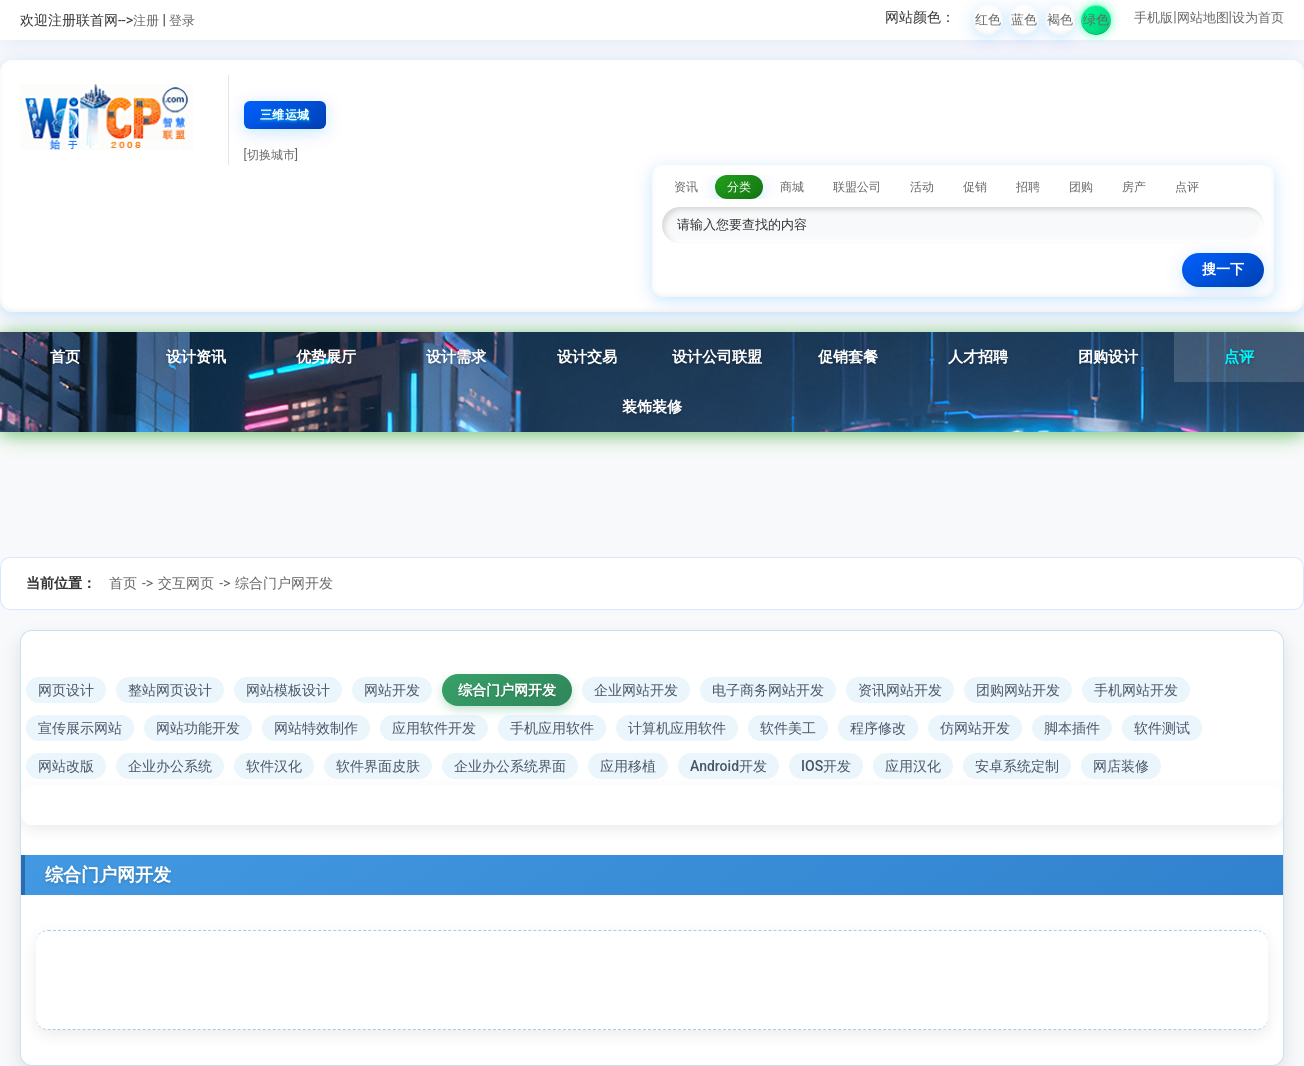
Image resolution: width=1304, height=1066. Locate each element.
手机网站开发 (1136, 690)
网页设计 (66, 690)
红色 (988, 19)
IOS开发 (826, 766)
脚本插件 (1072, 728)
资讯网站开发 (900, 690)
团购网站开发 (1018, 690)
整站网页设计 (170, 690)
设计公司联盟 (717, 357)
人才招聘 (978, 357)
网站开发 (392, 690)
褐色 (1060, 19)
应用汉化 (913, 766)
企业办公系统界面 (510, 766)
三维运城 (285, 115)
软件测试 (1162, 728)
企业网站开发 (636, 690)
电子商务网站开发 (768, 690)
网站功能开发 (198, 728)
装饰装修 (652, 407)
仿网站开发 (975, 728)
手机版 (1153, 17)
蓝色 (1024, 19)
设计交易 (587, 357)
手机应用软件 (552, 728)
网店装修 (1121, 766)
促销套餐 (848, 357)
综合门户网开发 (284, 583)
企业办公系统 (170, 766)
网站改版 (66, 766)
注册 (146, 20)
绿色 (1096, 19)
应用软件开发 (434, 728)
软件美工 (788, 728)
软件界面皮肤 (378, 766)
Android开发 (728, 766)
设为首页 (1258, 17)
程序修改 (878, 728)
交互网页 (186, 583)
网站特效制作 (316, 728)
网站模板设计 (288, 690)
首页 (65, 357)
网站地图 (1203, 17)
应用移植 (628, 766)
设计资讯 (196, 357)
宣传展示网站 (80, 728)
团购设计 (1108, 357)
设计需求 (456, 357)
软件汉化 (274, 766)
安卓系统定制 (1017, 766)
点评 (1239, 357)
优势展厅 (326, 357)
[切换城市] (271, 155)
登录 (182, 20)
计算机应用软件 (677, 728)
